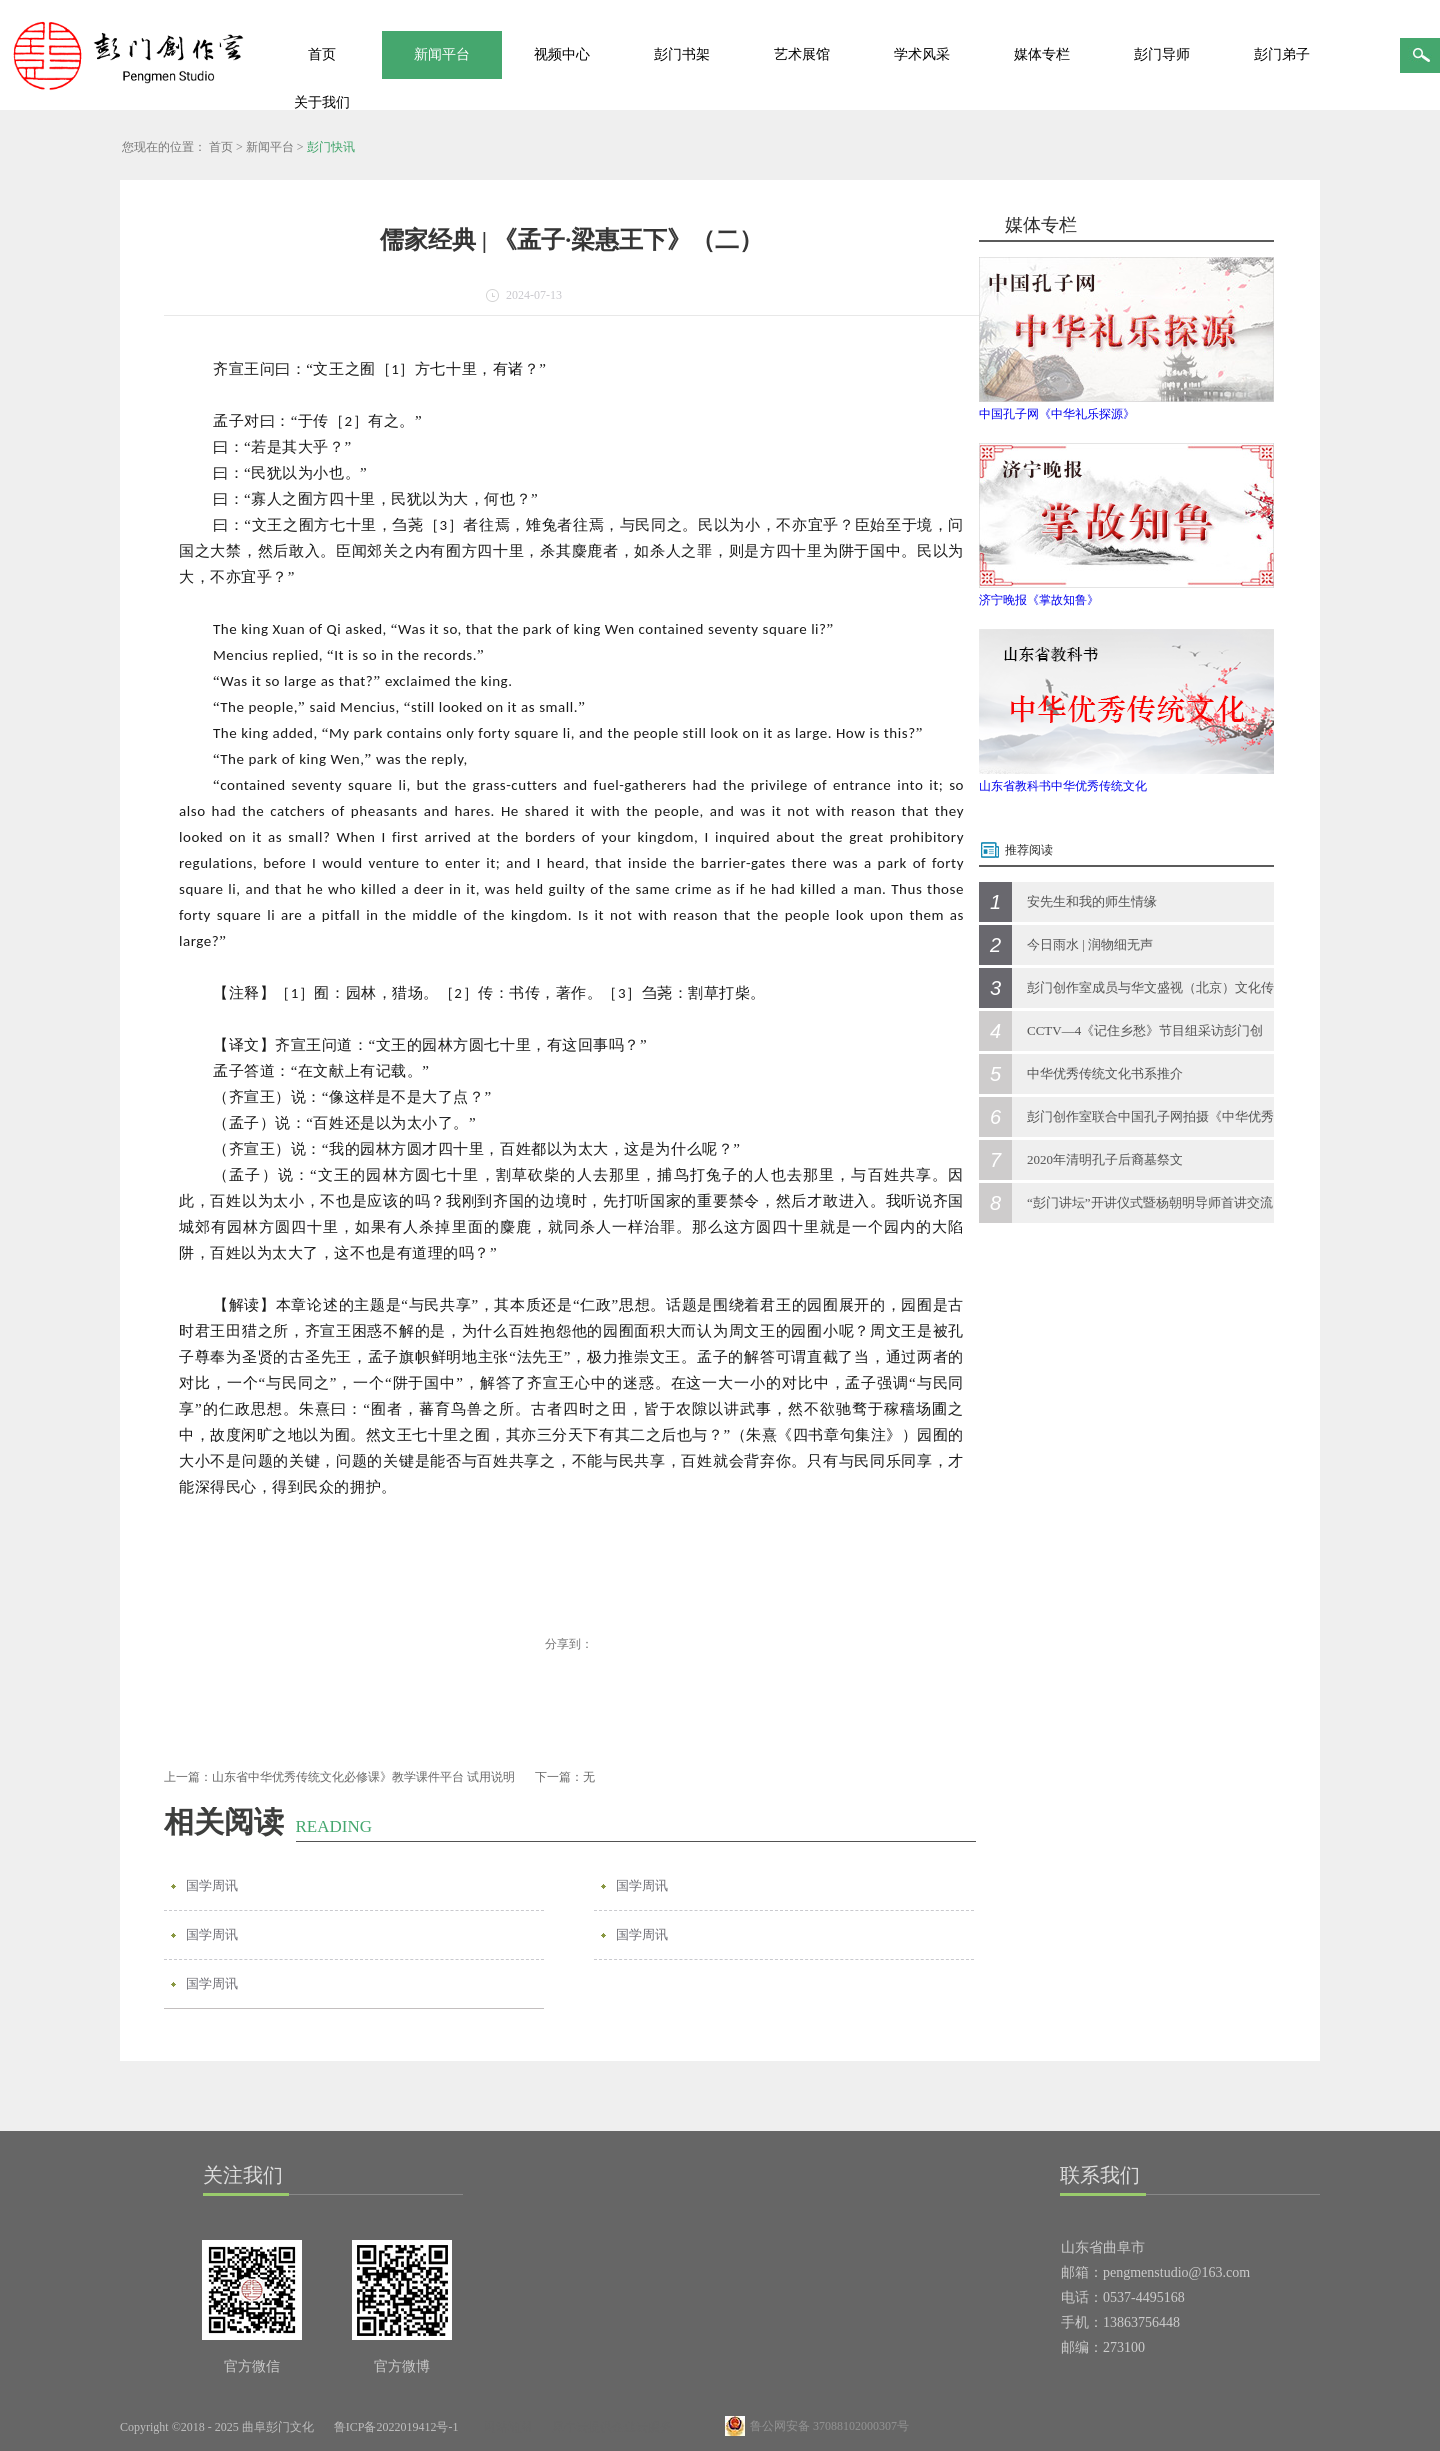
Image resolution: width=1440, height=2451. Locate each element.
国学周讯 (212, 1885)
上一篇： (339, 1777)
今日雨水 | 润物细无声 (1090, 944)
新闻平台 (270, 147)
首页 (322, 54)
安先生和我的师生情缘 (1092, 901)
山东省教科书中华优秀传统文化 (1063, 786)
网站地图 (505, 2427)
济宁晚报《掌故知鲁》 (1039, 600)
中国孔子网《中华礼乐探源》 (1057, 414)
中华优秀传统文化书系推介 (1105, 1073)
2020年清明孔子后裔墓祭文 (1105, 1159)
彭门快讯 (331, 147)
